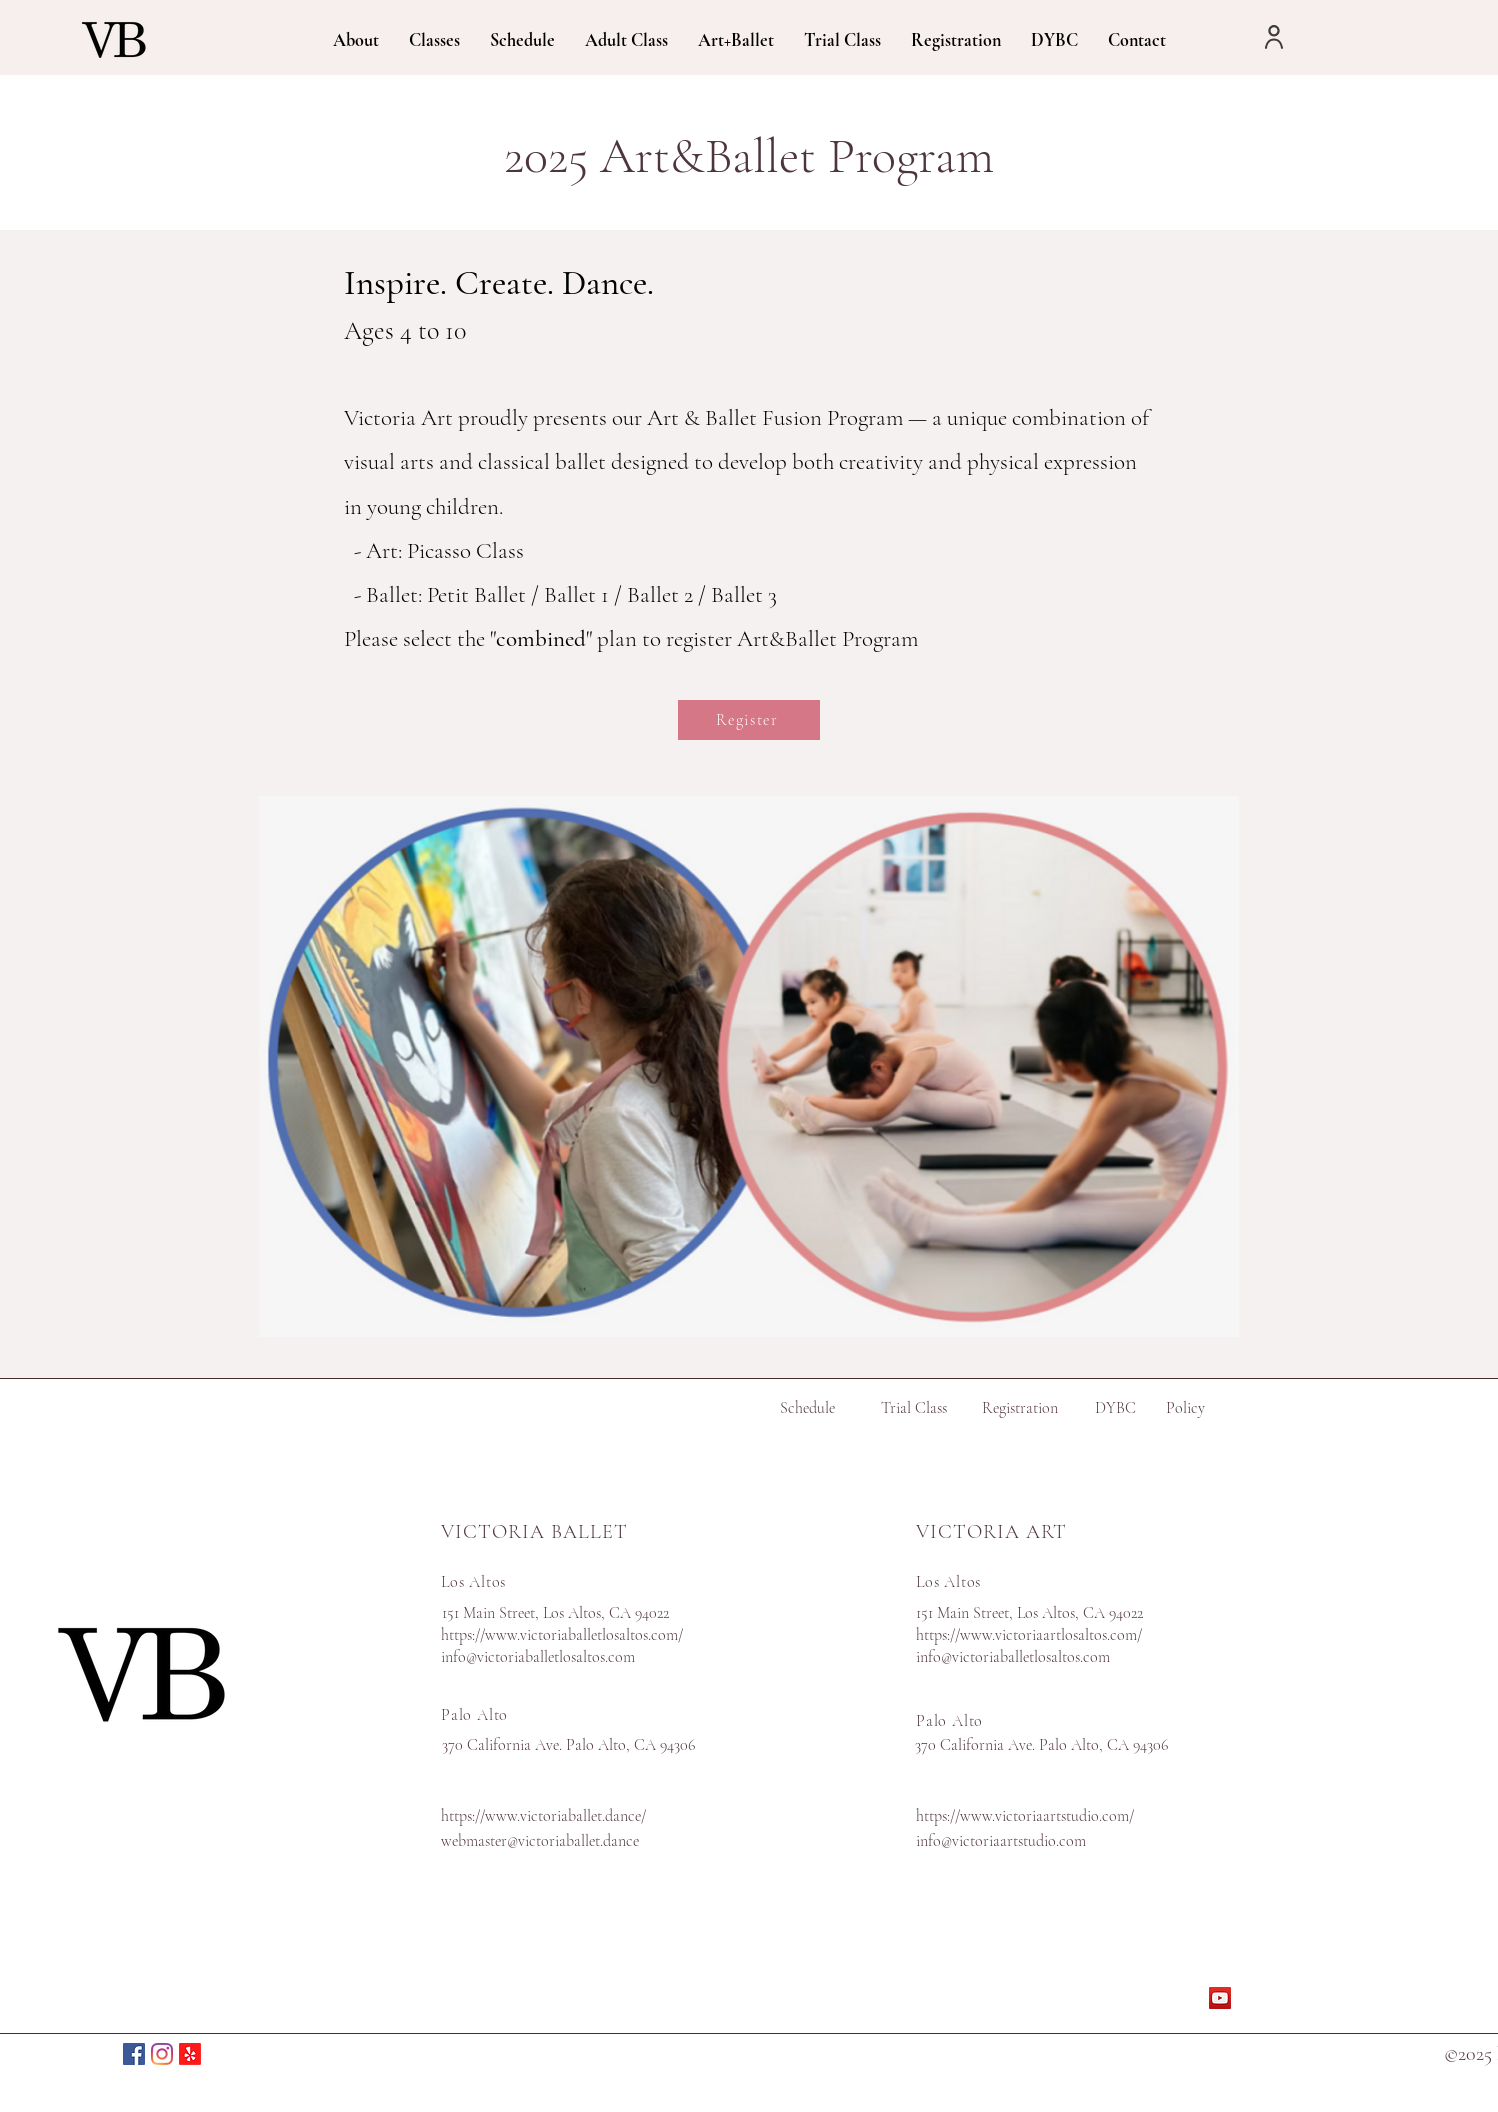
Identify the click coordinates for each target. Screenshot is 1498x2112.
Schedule (807, 1408)
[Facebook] (134, 2054)
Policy (1185, 1408)
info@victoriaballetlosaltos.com (538, 1657)
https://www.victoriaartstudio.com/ (1025, 1816)
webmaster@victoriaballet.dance (540, 1841)
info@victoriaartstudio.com (1001, 1841)
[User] (1274, 37)
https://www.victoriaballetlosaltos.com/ (562, 1635)
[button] (356, 37)
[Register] (749, 720)
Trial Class (914, 1408)
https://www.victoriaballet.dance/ (543, 1816)
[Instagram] (162, 2054)
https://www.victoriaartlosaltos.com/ (1029, 1635)
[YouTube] (1220, 1998)
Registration (1020, 1408)
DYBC (1115, 1408)
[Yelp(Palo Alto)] (190, 2054)
